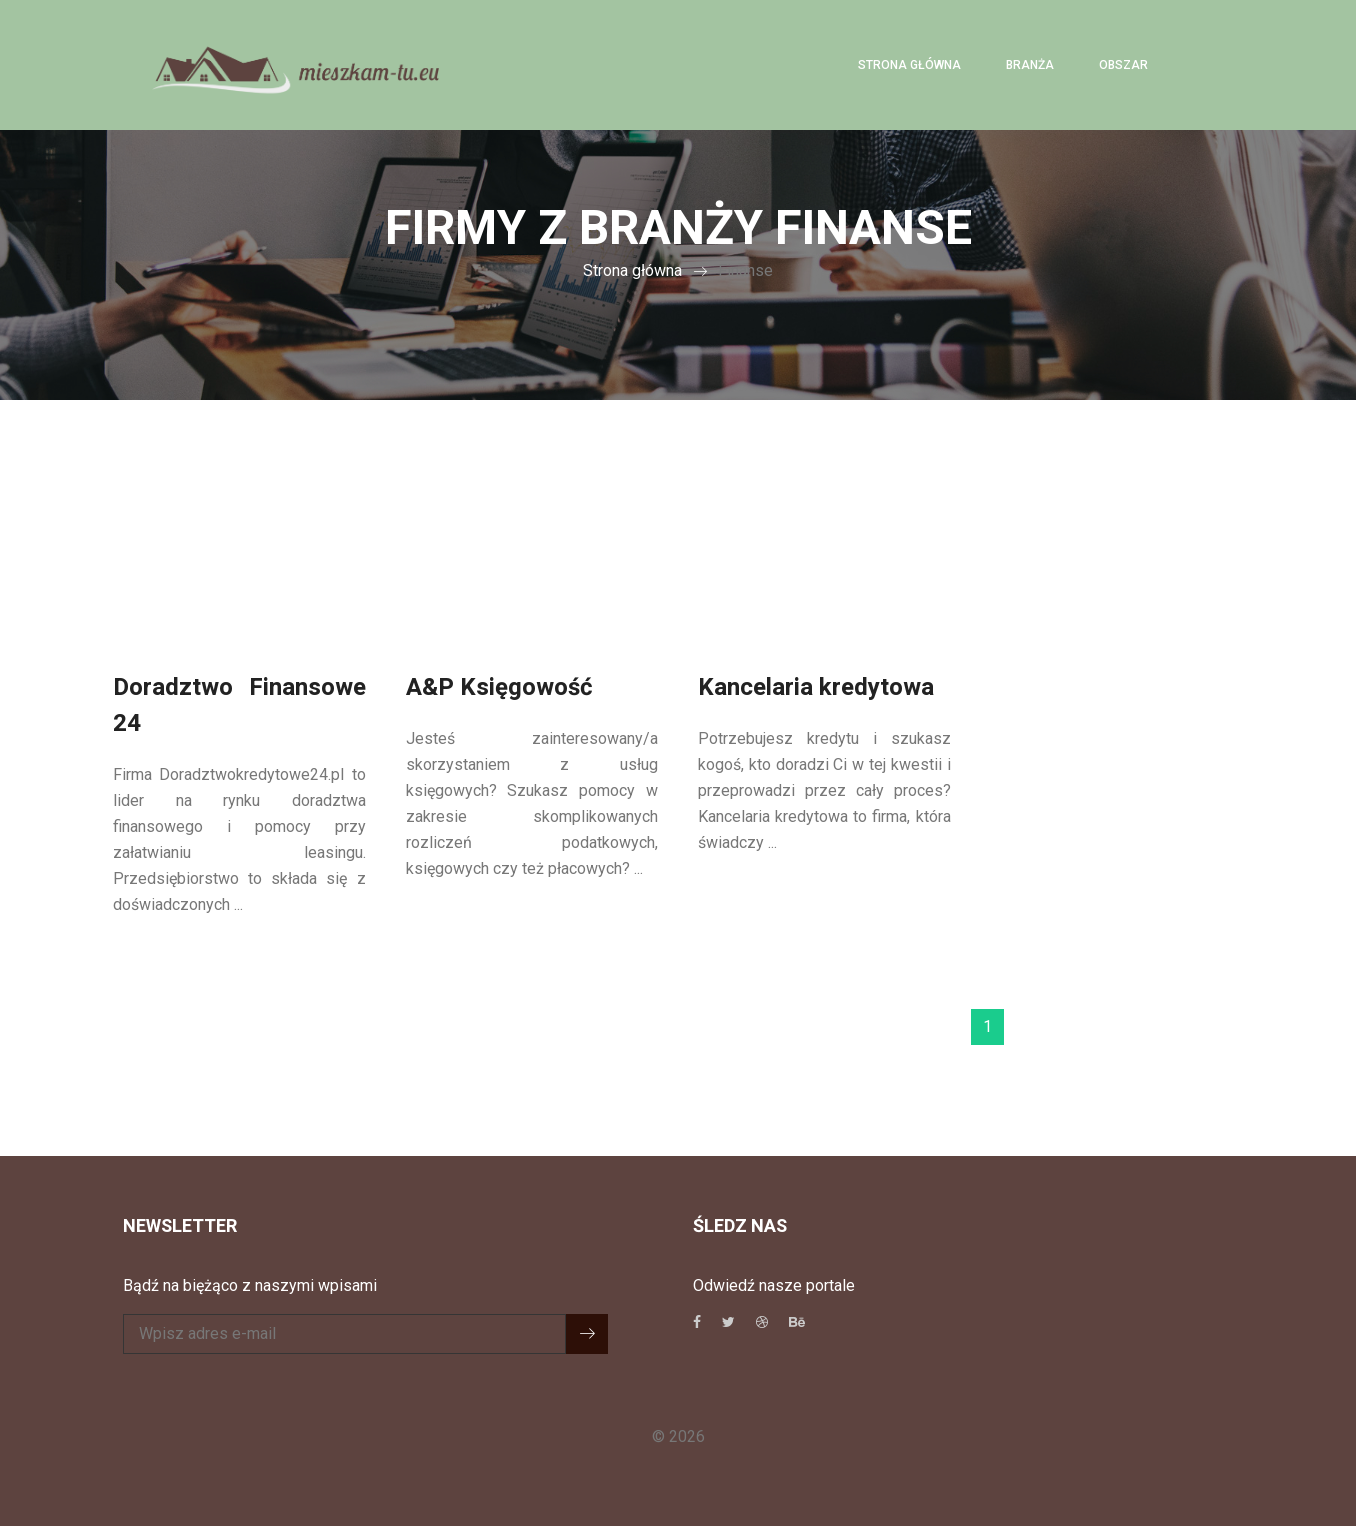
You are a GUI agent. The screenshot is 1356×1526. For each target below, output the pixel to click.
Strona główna (909, 65)
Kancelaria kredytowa (816, 687)
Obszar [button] (1123, 65)
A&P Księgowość (499, 687)
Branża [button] (1030, 65)
